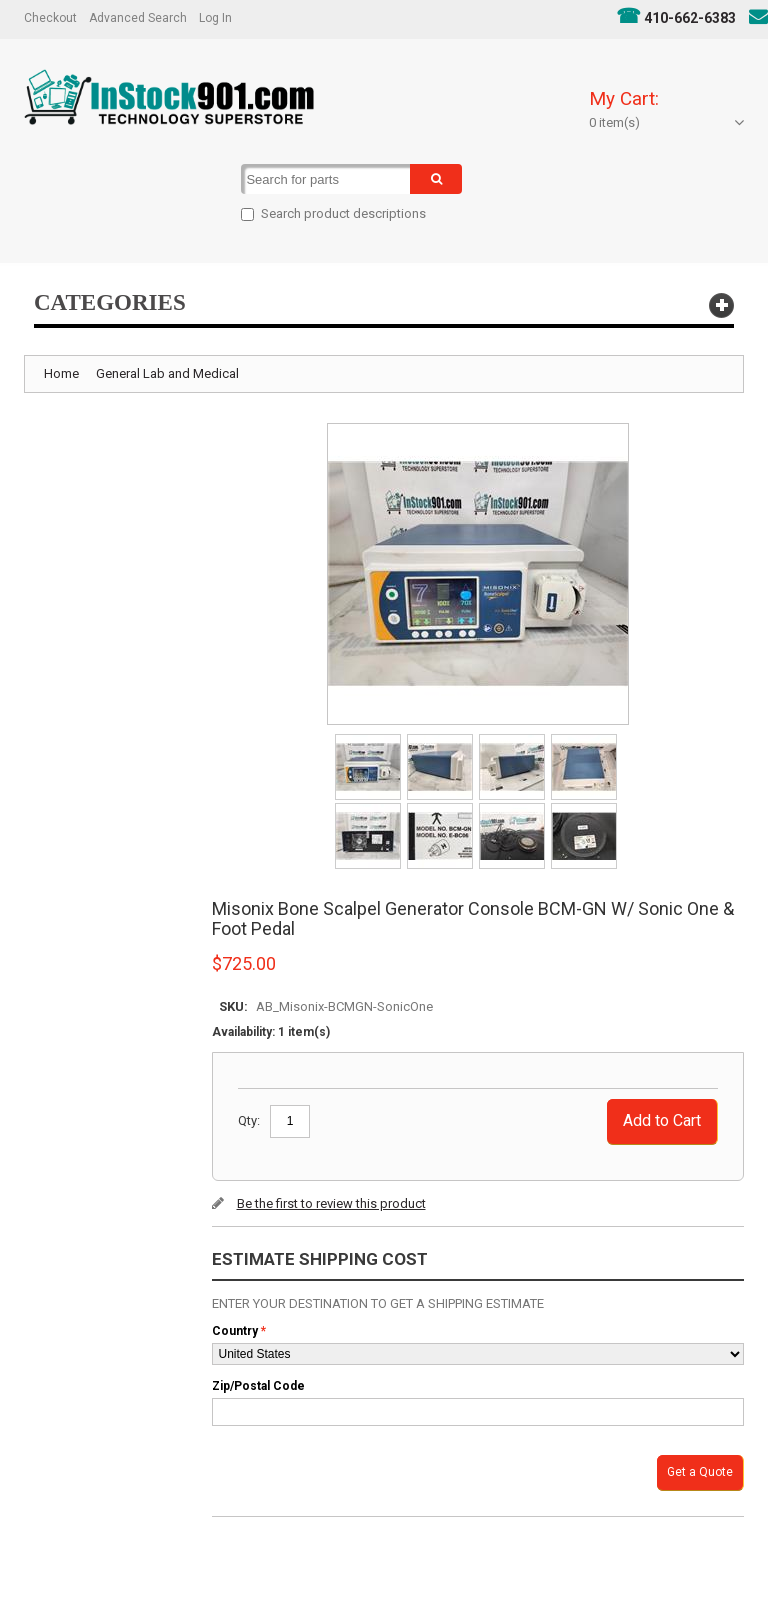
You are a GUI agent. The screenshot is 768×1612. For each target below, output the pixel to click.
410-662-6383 (690, 18)
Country (235, 1331)
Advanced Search (138, 18)
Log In (215, 18)
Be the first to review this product (331, 1203)
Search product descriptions (343, 213)
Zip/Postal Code (258, 1386)
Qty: (249, 1120)
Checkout (50, 18)
